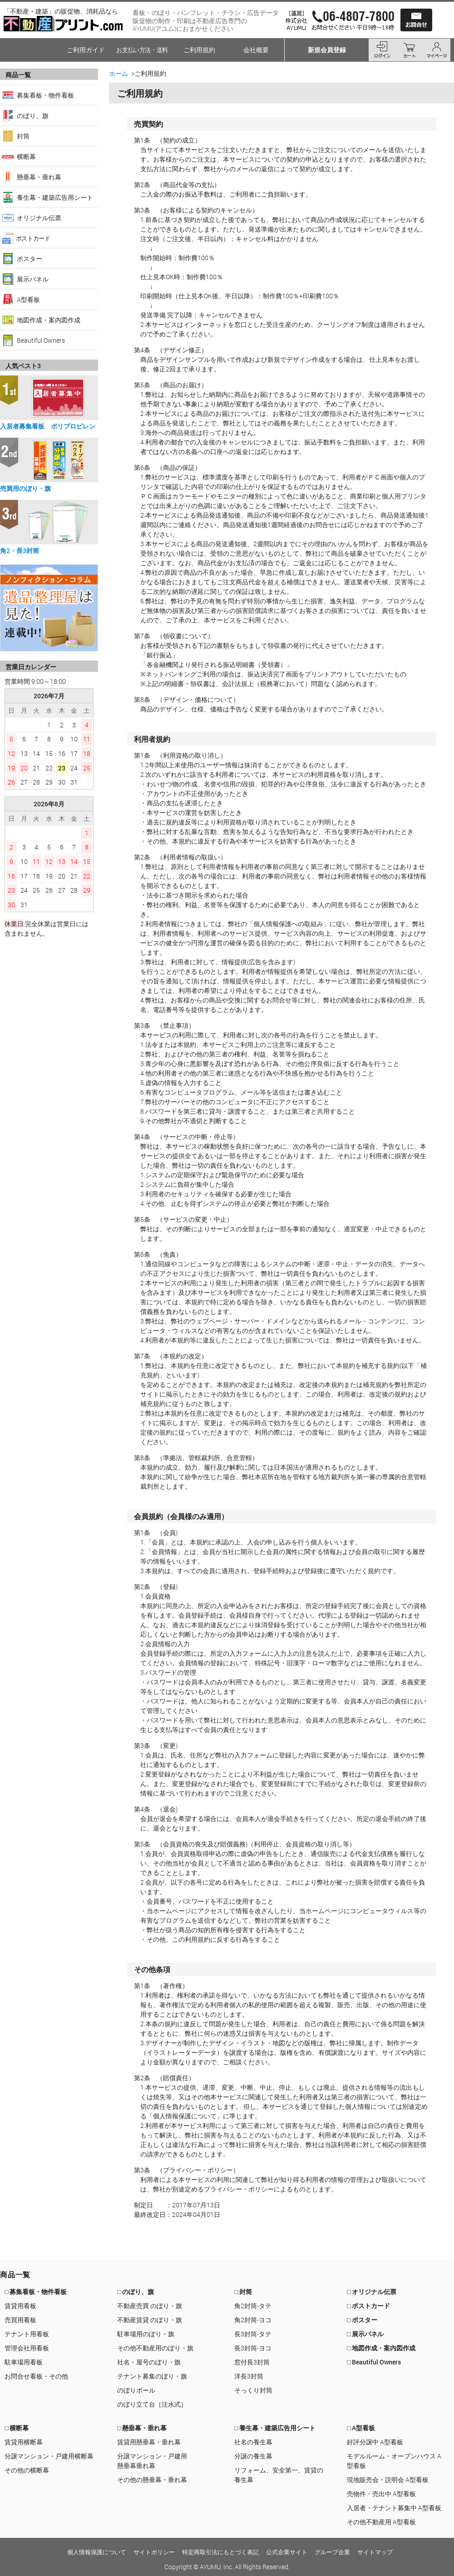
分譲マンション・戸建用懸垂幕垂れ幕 (152, 2461)
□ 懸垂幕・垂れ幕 (142, 2427)
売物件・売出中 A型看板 (381, 2493)
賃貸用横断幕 (24, 2442)
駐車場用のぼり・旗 (145, 2333)
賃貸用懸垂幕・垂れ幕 (149, 2442)
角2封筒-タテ (252, 2305)
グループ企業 (332, 2552)
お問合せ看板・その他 (36, 2376)
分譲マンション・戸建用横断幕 (49, 2456)
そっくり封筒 (253, 2390)
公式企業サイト (286, 2552)
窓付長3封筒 (252, 2362)
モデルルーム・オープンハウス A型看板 (394, 2461)
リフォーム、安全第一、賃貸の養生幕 (278, 2475)
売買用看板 (20, 2319)
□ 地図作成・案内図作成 (381, 2348)
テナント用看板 (27, 2333)
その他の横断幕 (27, 2470)
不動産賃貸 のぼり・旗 (149, 2319)
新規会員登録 (327, 49)
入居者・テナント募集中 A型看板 (394, 2507)
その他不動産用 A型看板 (381, 2521)
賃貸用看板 (20, 2305)
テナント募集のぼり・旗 (152, 2376)
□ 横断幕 (17, 2427)
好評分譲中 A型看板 (375, 2442)
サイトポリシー (154, 2552)
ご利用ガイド (86, 49)
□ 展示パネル (365, 2333)
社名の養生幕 (253, 2442)
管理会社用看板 (27, 2348)
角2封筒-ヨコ (252, 2319)
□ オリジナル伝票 (371, 2291)
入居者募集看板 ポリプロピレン (47, 426)
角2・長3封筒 (19, 550)
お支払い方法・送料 (142, 49)
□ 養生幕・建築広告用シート (275, 2427)
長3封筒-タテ (252, 2333)
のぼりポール (136, 2390)
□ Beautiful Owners (374, 2362)
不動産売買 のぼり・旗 (149, 2305)
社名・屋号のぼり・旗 (149, 2362)
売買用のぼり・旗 (25, 488)
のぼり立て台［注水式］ (152, 2404)
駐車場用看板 (24, 2362)
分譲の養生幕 (253, 2456)
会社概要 (256, 49)
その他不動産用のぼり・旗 (155, 2348)
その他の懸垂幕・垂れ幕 (152, 2479)
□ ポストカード (368, 2305)
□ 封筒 (243, 2291)
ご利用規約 (199, 49)
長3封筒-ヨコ (252, 2348)
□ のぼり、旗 (135, 2291)
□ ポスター (362, 2319)
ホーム (118, 73)
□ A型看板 (361, 2427)
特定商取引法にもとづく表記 (220, 2552)
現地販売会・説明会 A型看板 (388, 2479)
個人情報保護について (96, 2552)
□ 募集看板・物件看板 (36, 2291)
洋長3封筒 (248, 2376)
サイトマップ (375, 2552)
